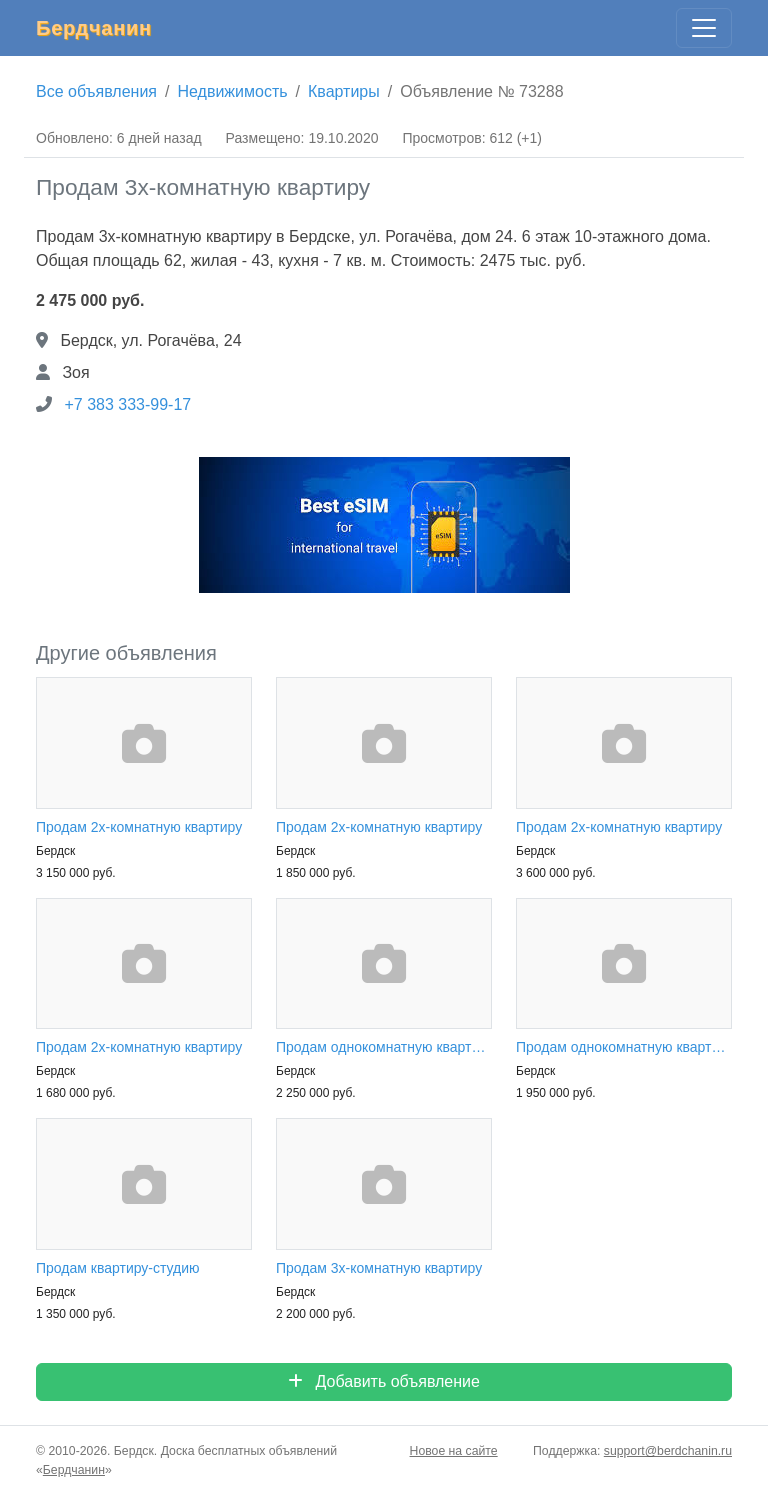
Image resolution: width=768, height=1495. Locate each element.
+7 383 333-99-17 (127, 404)
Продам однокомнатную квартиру (384, 1047)
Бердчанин (94, 28)
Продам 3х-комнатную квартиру (379, 1268)
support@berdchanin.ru (668, 1451)
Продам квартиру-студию (118, 1268)
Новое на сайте (454, 1451)
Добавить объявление (384, 1381)
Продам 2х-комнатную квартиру (139, 827)
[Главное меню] (704, 28)
